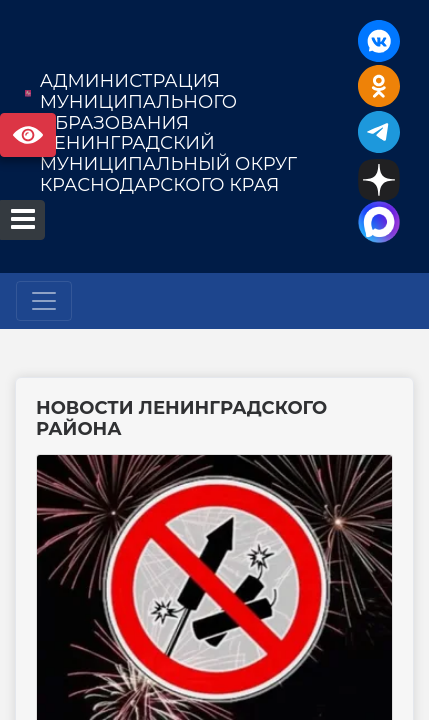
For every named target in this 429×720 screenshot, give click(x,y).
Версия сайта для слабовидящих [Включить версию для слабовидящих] (28, 135)
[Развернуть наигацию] (44, 301)
